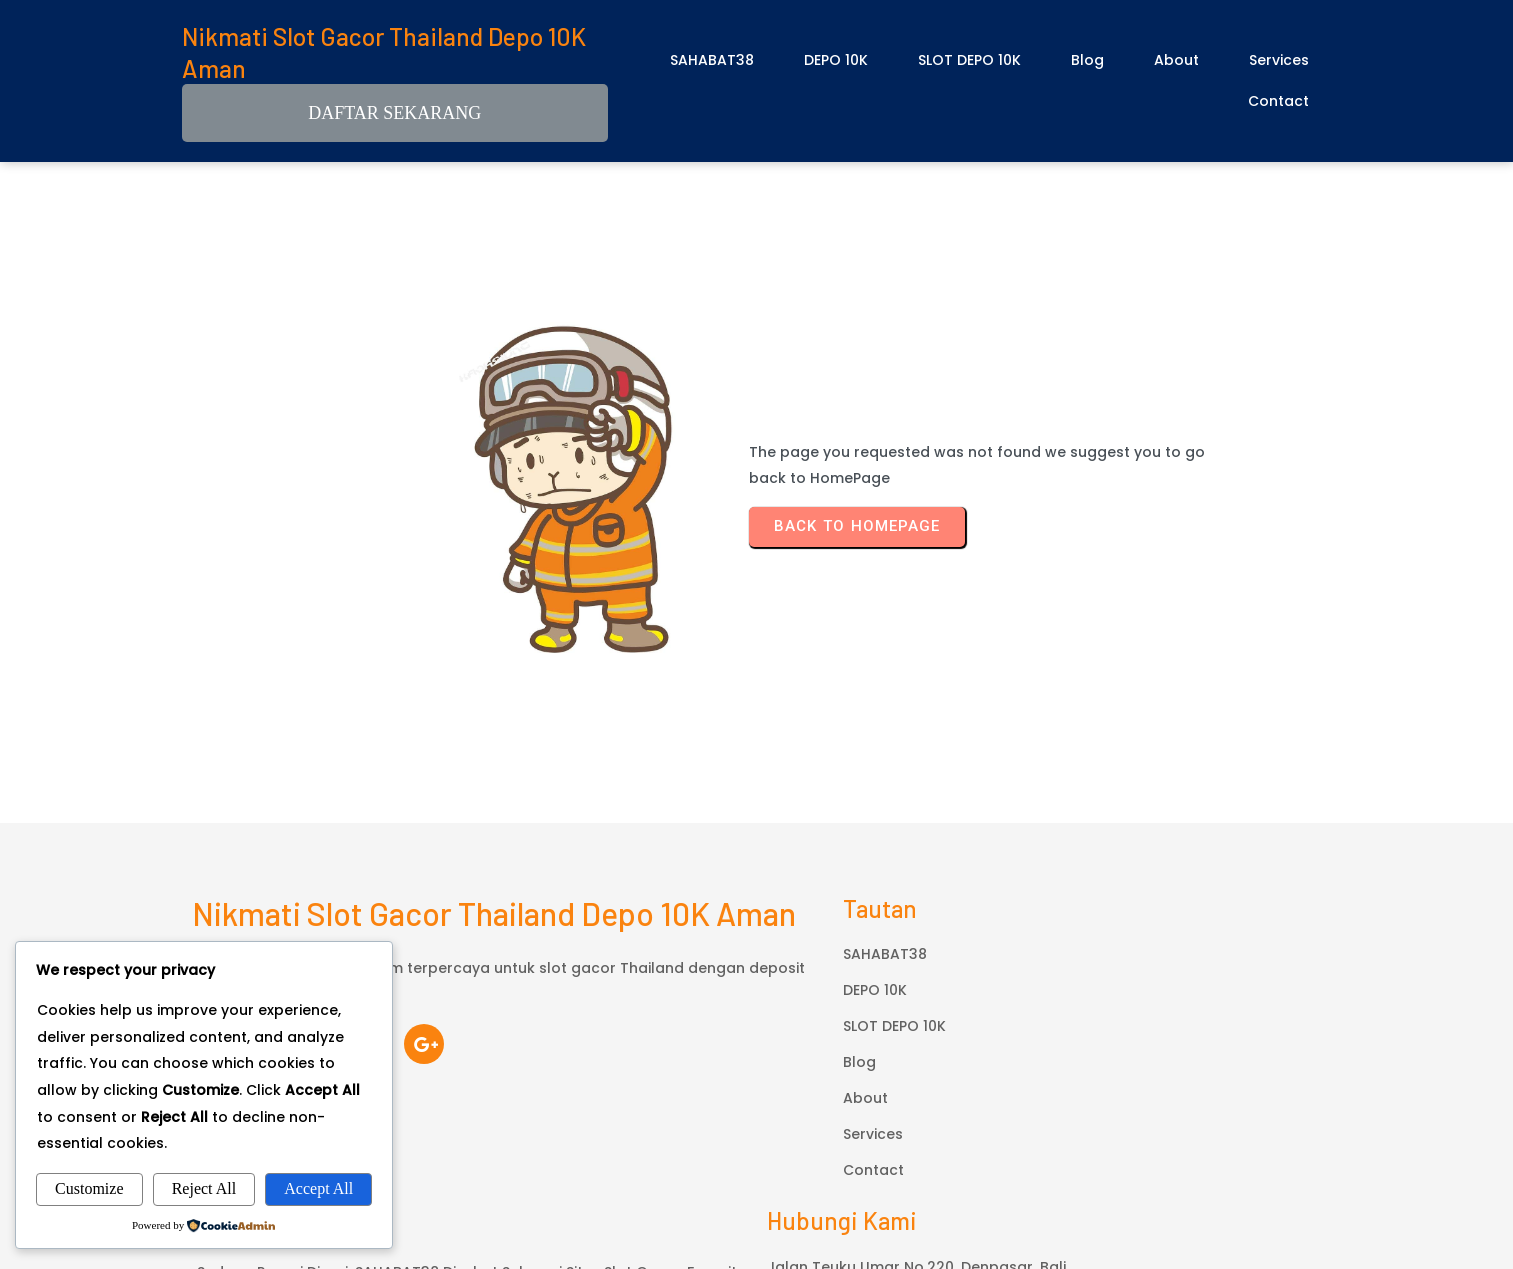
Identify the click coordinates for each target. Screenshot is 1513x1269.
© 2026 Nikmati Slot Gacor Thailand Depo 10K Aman (757, 1167)
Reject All (204, 1188)
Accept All (318, 1188)
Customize (89, 1188)
